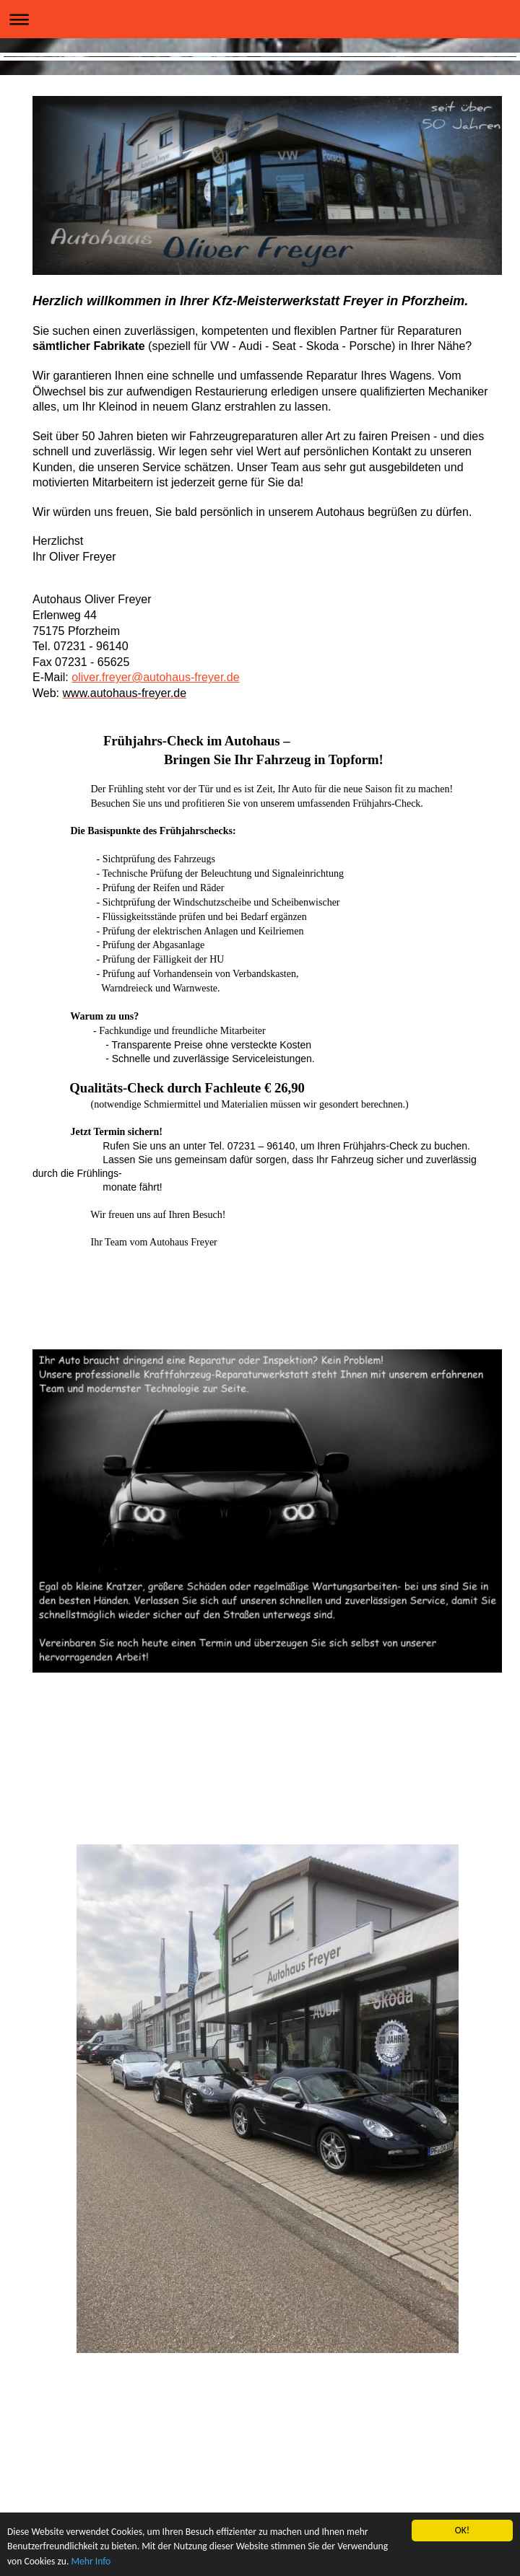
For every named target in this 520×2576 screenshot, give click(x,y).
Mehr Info (90, 2562)
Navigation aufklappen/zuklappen (260, 19)
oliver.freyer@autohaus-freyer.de (155, 677)
